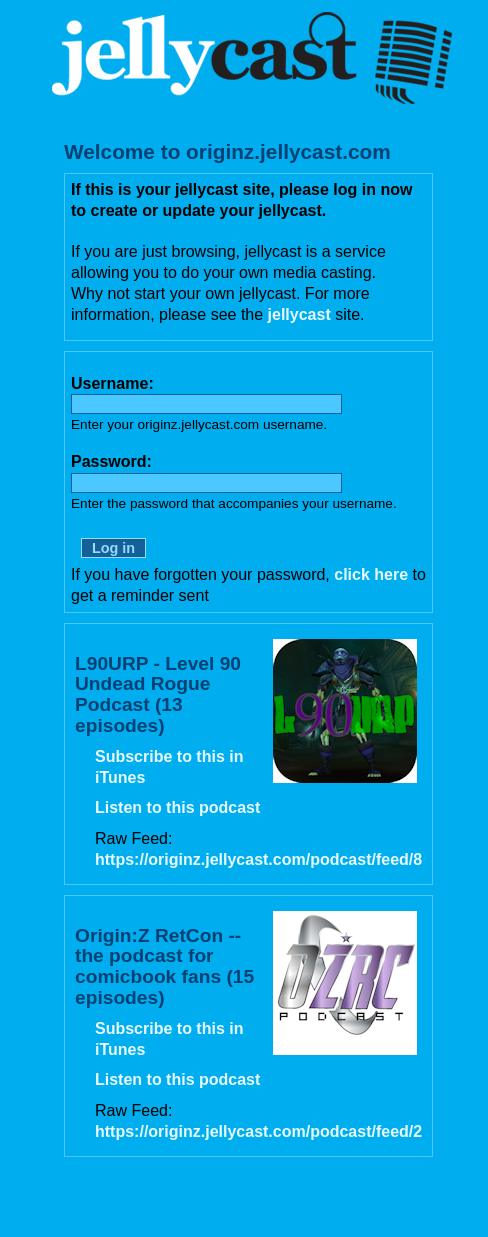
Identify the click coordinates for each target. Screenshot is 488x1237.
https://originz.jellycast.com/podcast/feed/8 (258, 859)
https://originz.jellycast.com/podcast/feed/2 (258, 1131)
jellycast (299, 314)
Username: (112, 383)
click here (371, 574)
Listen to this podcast (177, 807)
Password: (111, 461)
